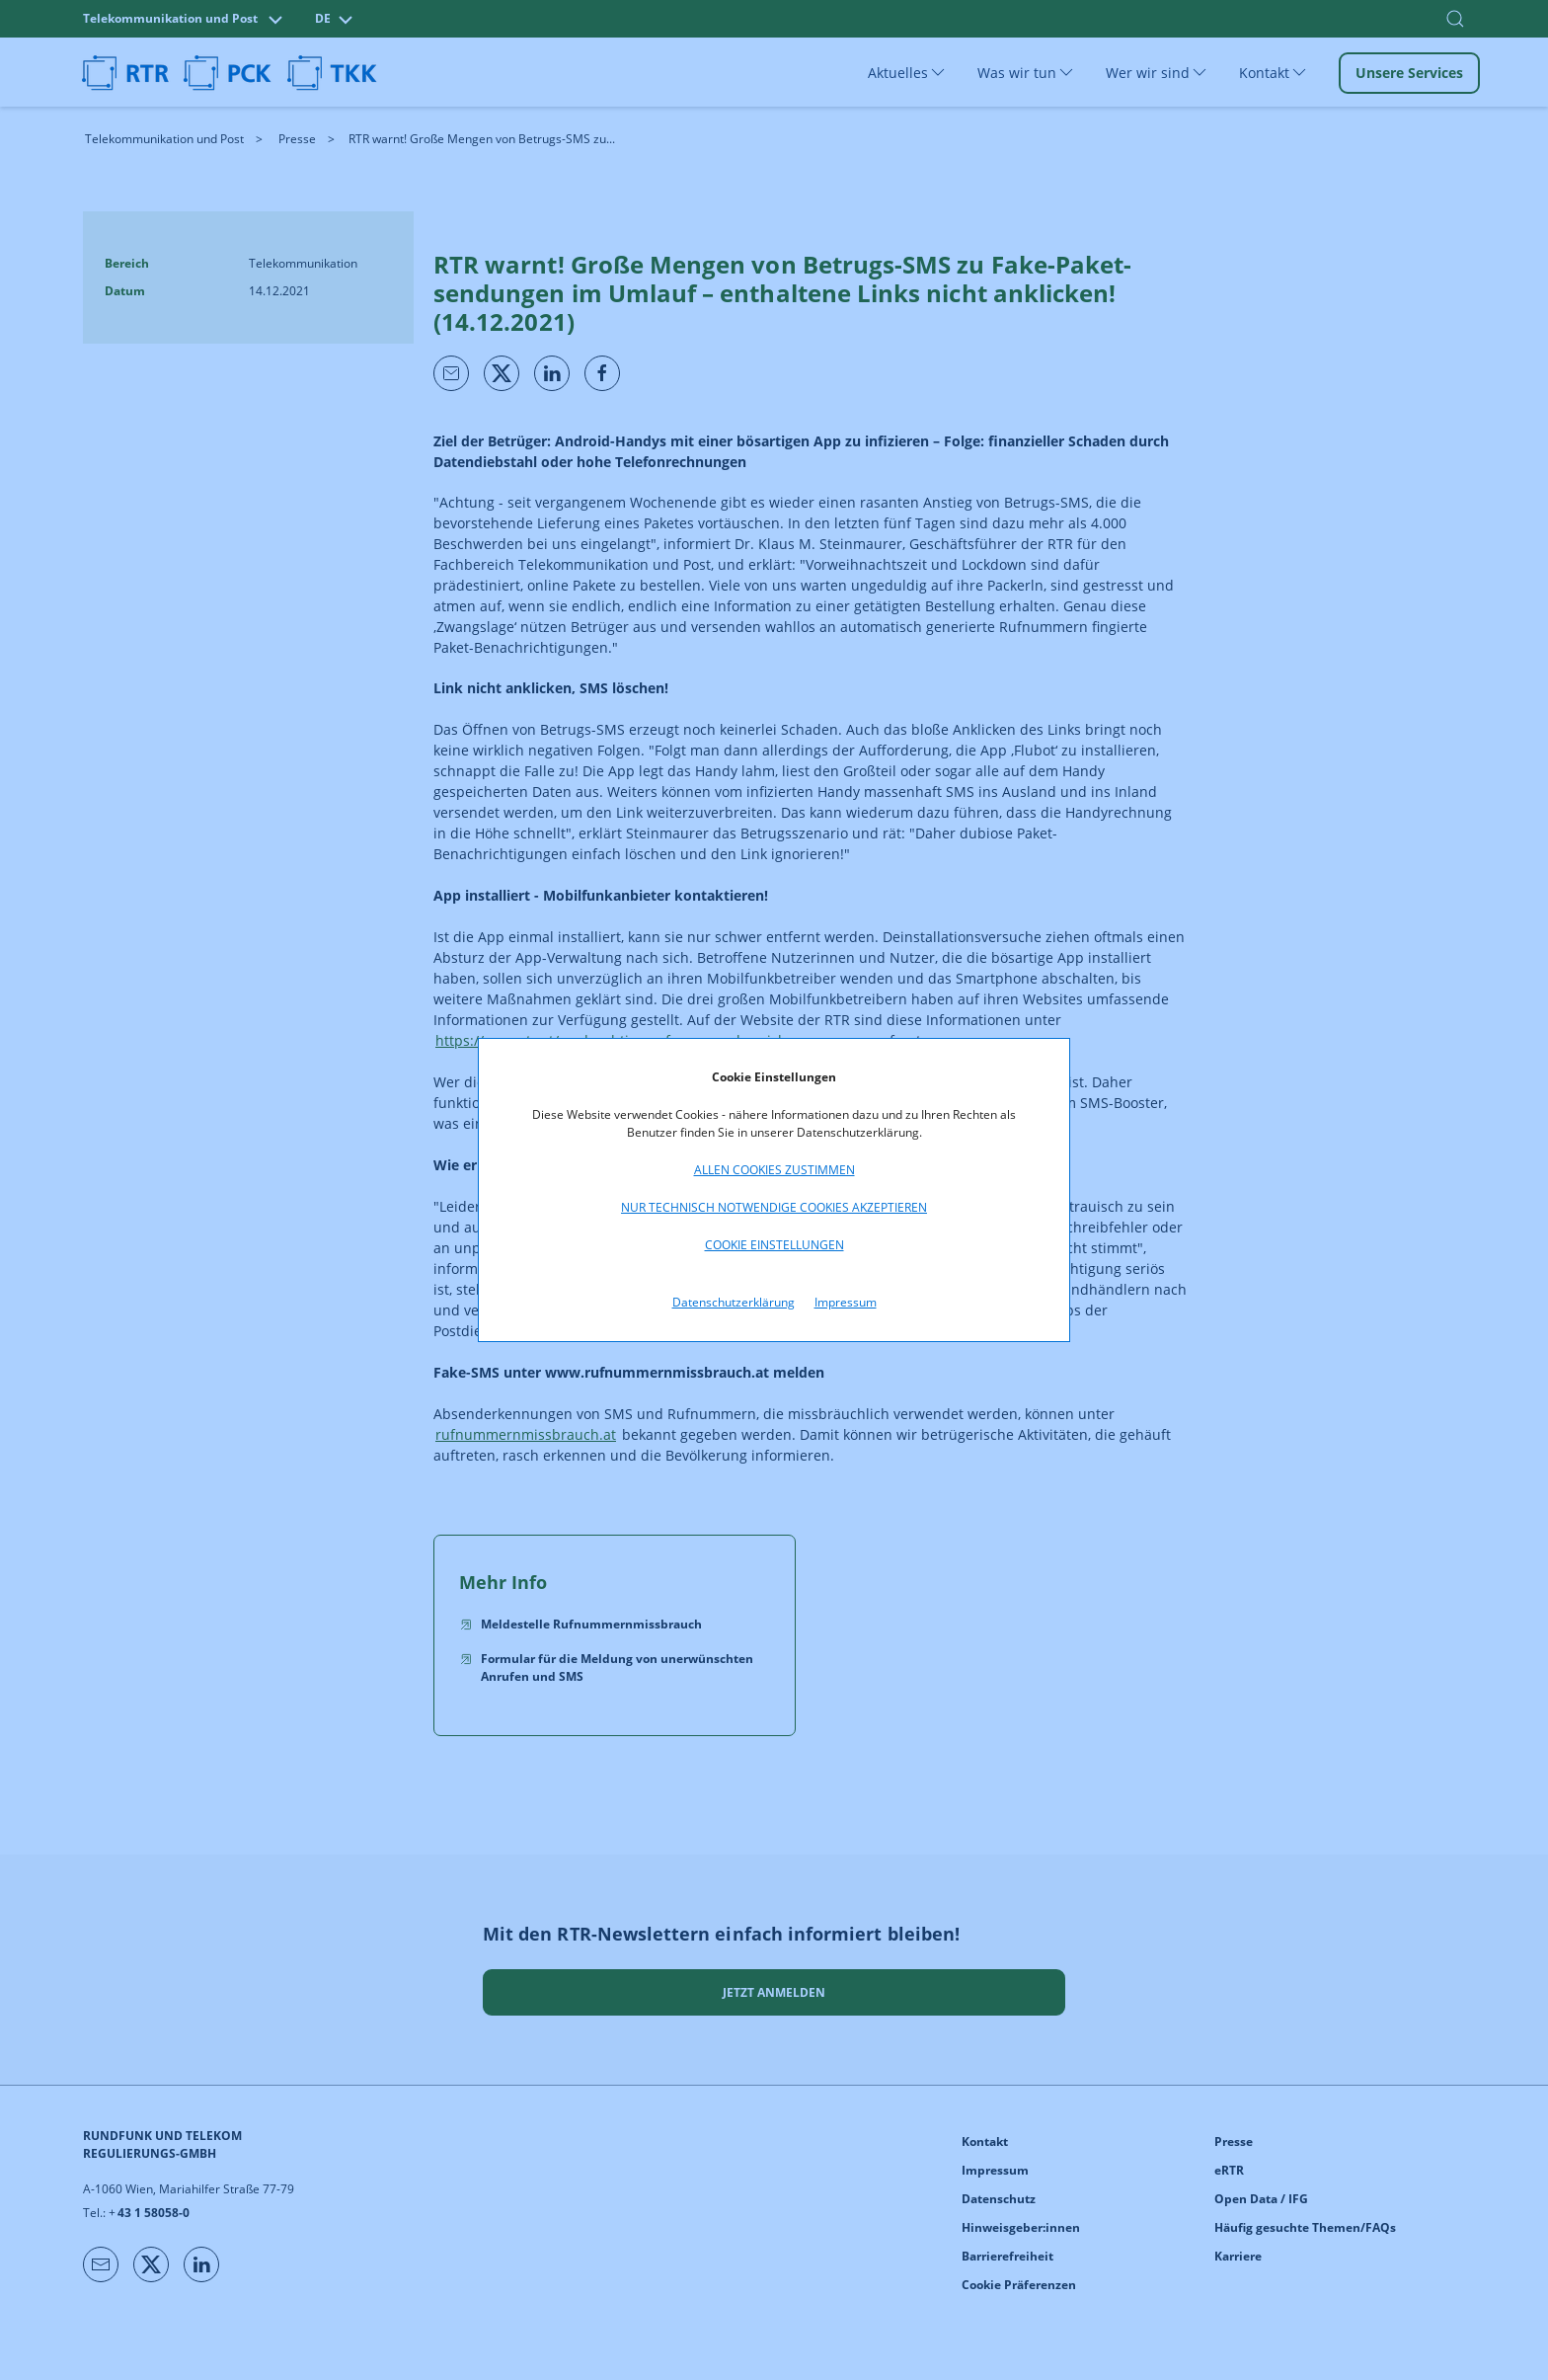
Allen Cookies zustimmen (774, 1169)
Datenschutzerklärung (733, 1302)
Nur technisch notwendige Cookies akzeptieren (774, 1207)
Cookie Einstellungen (774, 1244)
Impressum (845, 1302)
